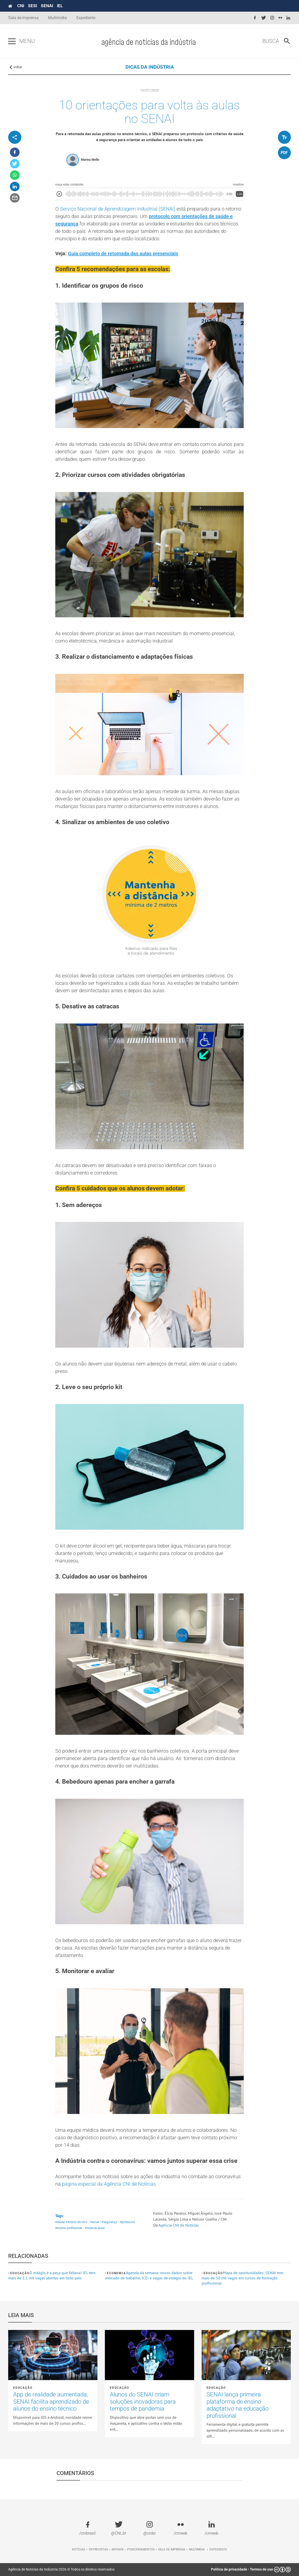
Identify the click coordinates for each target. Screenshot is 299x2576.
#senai (94, 2222)
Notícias (78, 2549)
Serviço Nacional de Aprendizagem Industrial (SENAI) (117, 209)
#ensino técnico (76, 2222)
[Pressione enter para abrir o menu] (12, 41)
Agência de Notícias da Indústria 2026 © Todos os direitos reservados (61, 2569)
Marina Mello (90, 159)
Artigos (117, 2549)
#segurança (109, 2222)
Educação (19, 2273)
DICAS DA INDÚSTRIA (149, 67)
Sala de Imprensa (23, 17)
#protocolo (127, 2222)
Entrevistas (98, 2549)
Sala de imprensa (171, 2549)
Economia (116, 2273)
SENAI (47, 6)
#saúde (60, 2222)
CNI (20, 6)
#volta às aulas (95, 2228)
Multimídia (57, 17)
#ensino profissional (68, 2228)
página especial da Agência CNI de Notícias (109, 2184)
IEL (60, 6)
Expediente (85, 17)
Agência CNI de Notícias (178, 2225)
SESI (32, 6)
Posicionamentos (140, 2549)
